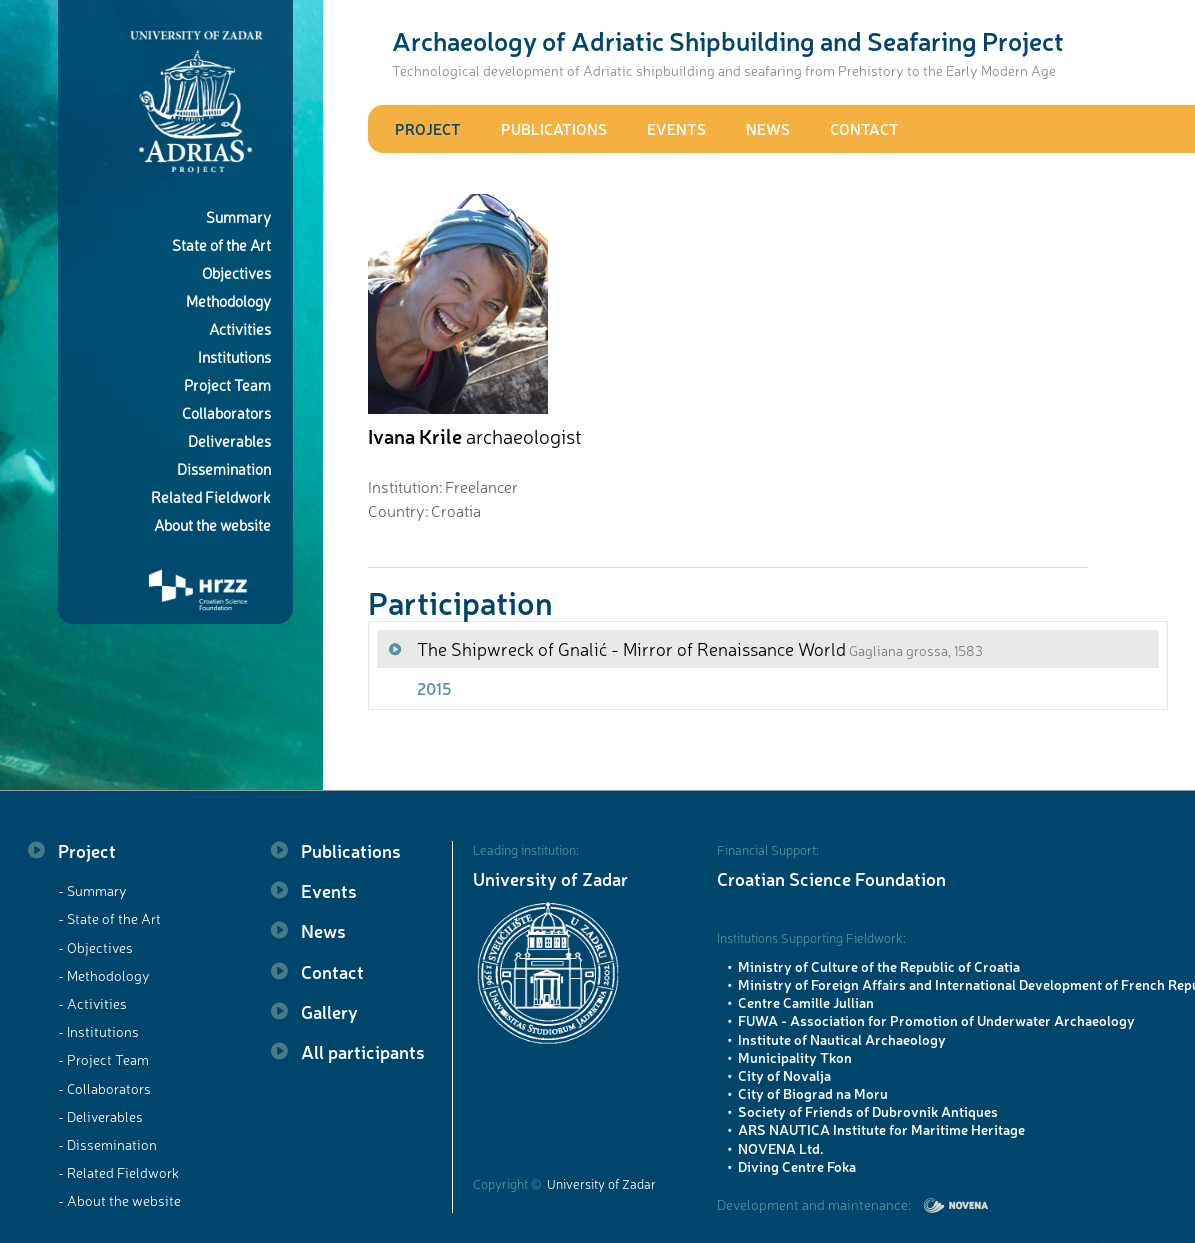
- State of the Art (109, 918)
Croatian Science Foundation (831, 878)
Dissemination (224, 468)
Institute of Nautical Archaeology (842, 1039)
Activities (240, 328)
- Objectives (95, 947)
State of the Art (221, 244)
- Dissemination (107, 1144)
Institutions (234, 356)
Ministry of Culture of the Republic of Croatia (879, 966)
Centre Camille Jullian (806, 1002)
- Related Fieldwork (118, 1172)
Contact (864, 128)
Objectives (236, 272)
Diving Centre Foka (797, 1166)
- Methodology (104, 975)
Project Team (227, 384)
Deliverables (229, 440)
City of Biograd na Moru (813, 1093)
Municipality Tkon (795, 1057)
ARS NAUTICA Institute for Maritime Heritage (881, 1129)
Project (428, 128)
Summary (238, 216)
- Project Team (103, 1059)
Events (676, 128)
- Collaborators (104, 1088)
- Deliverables (100, 1116)
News (768, 128)
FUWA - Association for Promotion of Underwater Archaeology (936, 1020)
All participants (363, 1051)
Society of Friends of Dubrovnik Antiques (868, 1111)
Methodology (228, 300)
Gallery (329, 1011)
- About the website (119, 1200)
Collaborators (226, 412)
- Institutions (98, 1031)
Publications (554, 128)
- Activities (92, 1003)
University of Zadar (550, 878)
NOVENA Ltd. (781, 1148)
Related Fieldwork (211, 496)
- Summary (92, 890)
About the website (212, 524)
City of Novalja (784, 1075)
